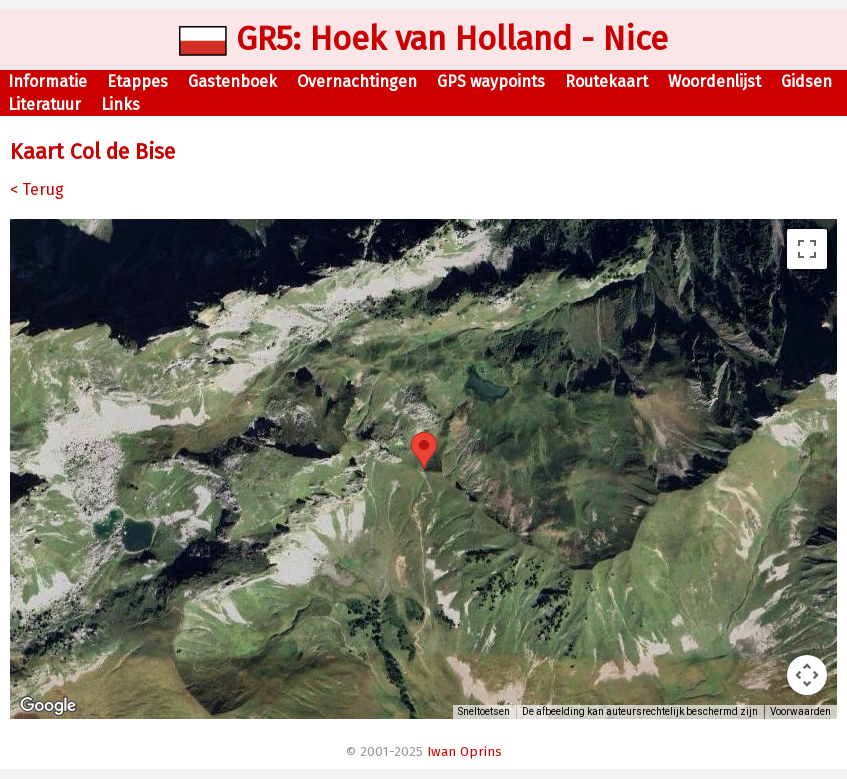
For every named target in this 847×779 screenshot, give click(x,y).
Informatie (47, 81)
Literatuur (44, 104)
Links (120, 104)
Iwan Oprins (464, 752)
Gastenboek (232, 81)
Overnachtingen (357, 81)
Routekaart (606, 81)
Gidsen (806, 81)
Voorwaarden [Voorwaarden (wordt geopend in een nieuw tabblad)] (800, 711)
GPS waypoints (491, 81)
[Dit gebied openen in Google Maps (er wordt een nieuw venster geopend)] (48, 706)
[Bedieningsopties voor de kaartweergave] (807, 675)
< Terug (37, 189)
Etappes (137, 81)
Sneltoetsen (484, 711)
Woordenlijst (714, 81)
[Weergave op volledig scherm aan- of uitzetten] (807, 249)
